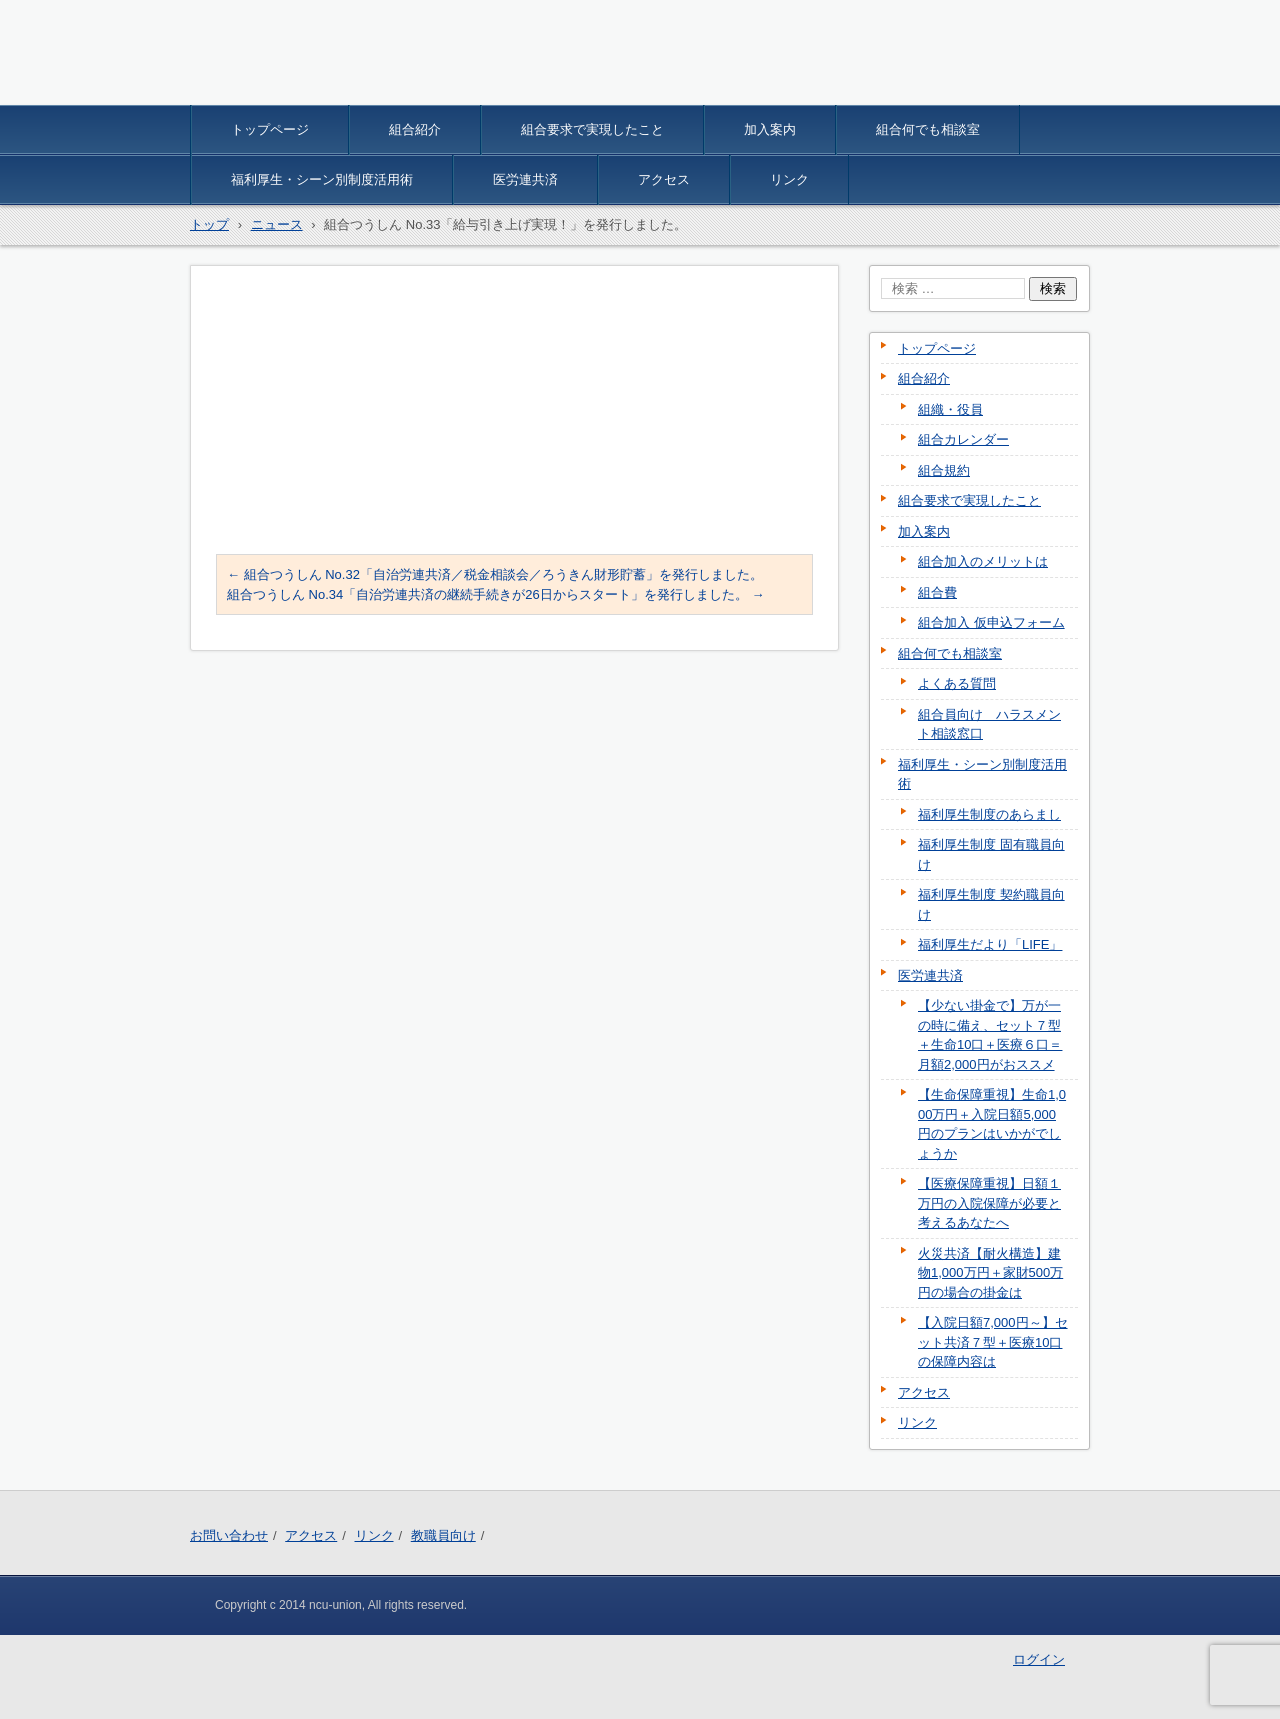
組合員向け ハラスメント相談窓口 (989, 724)
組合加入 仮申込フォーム (991, 622)
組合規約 (944, 470)
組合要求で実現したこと (592, 129)
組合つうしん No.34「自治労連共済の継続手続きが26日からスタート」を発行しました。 (495, 594)
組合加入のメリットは (983, 561)
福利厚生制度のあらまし (989, 814)
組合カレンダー (963, 439)
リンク (789, 179)
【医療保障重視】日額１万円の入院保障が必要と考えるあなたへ (989, 1203)
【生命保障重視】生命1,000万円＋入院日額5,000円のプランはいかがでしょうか (992, 1124)
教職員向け (443, 1535)
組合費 (937, 592)
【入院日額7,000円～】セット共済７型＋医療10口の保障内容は (993, 1342)
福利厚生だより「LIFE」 (990, 944)
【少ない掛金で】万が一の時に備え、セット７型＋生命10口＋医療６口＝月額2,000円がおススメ (990, 1035)
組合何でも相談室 (928, 129)
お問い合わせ (229, 1535)
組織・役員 (950, 409)
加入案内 (770, 129)
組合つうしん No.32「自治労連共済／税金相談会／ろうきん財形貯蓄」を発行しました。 (495, 574)
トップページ (270, 129)
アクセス (664, 179)
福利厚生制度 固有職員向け (991, 854)
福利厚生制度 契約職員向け (991, 904)
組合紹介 (415, 129)
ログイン (1039, 1659)
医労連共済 (525, 179)
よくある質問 (957, 683)
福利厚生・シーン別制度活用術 (322, 179)
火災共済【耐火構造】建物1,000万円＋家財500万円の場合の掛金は (990, 1273)
